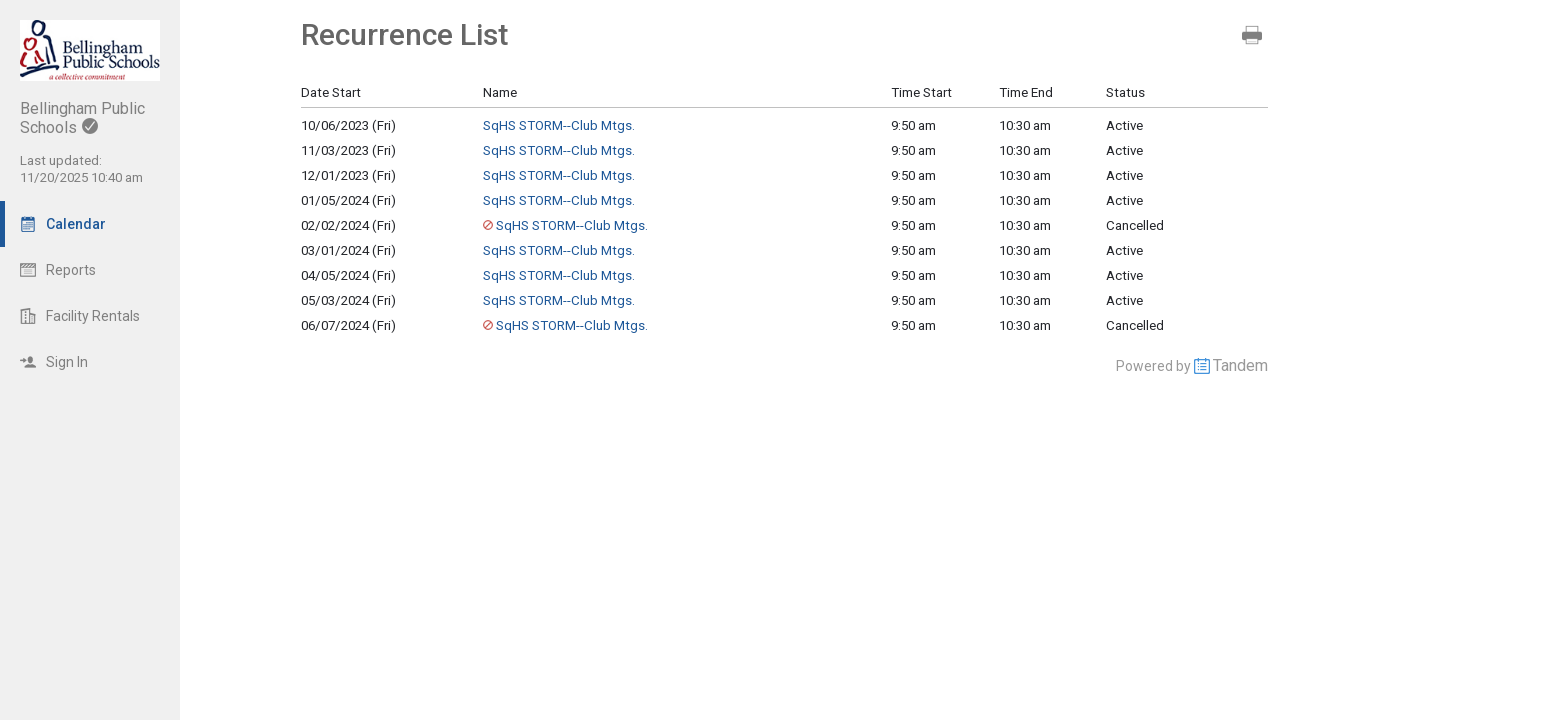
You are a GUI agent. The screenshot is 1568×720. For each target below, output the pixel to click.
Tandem (1240, 365)
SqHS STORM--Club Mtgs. (559, 125)
